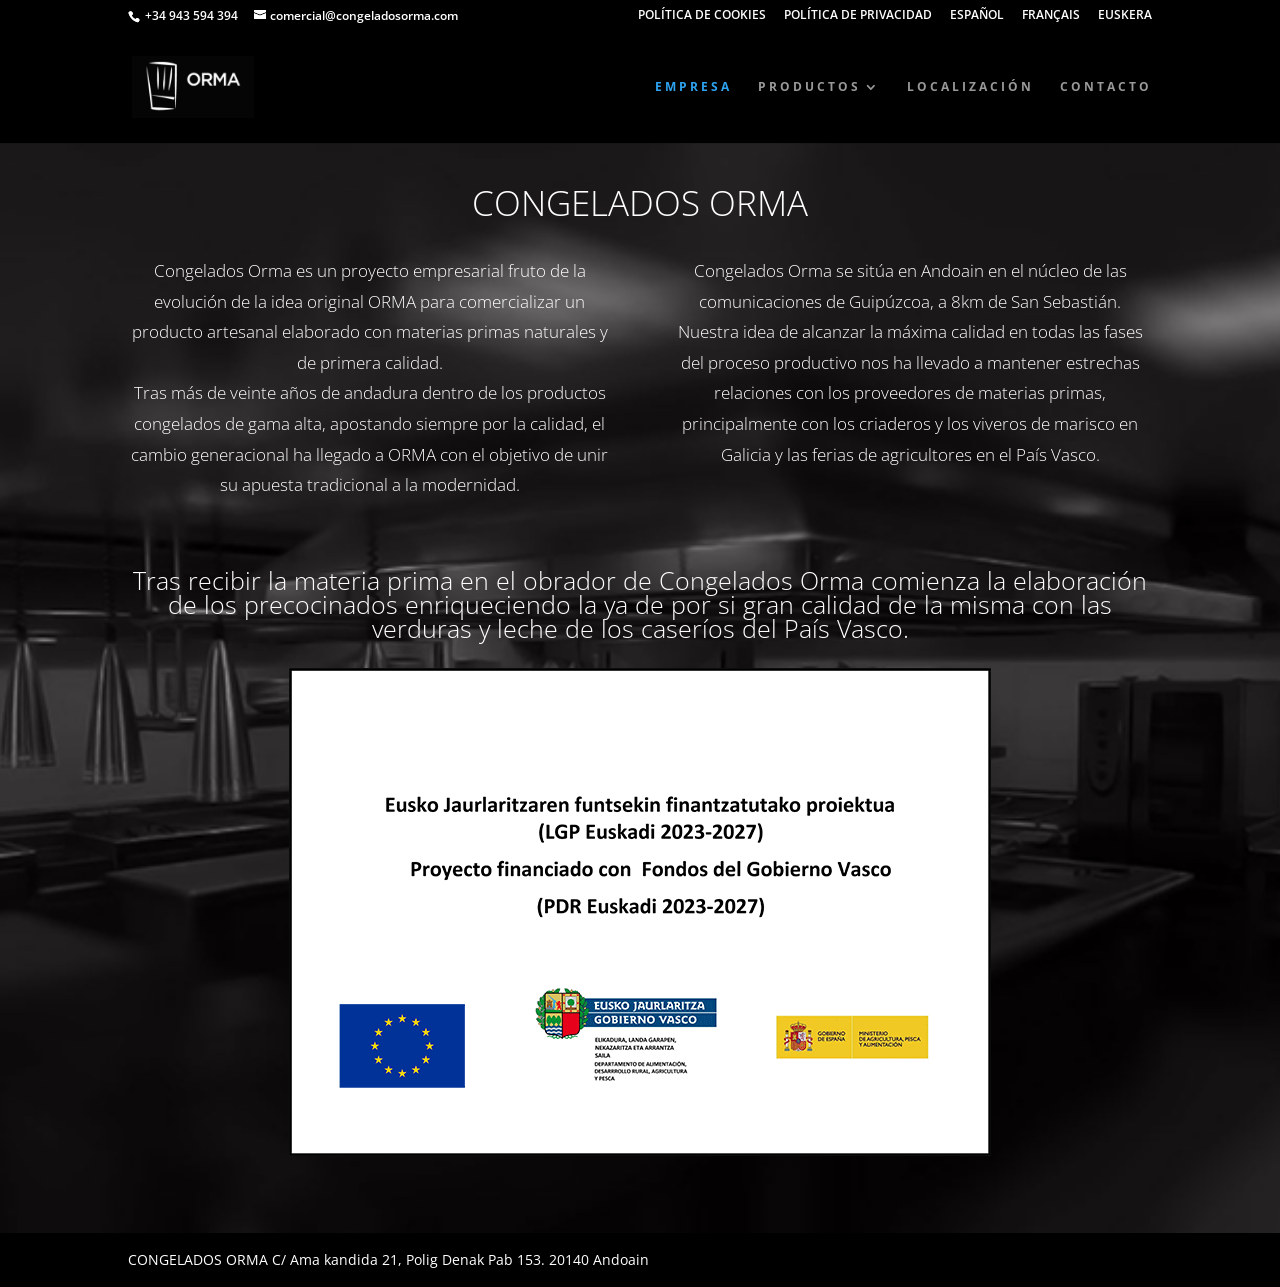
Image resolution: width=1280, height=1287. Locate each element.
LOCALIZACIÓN (970, 87)
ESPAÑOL (977, 16)
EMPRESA (693, 87)
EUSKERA (1125, 16)
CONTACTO (1106, 87)
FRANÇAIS (1051, 16)
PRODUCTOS (809, 87)
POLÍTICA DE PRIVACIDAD (858, 16)
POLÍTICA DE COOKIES (702, 16)
